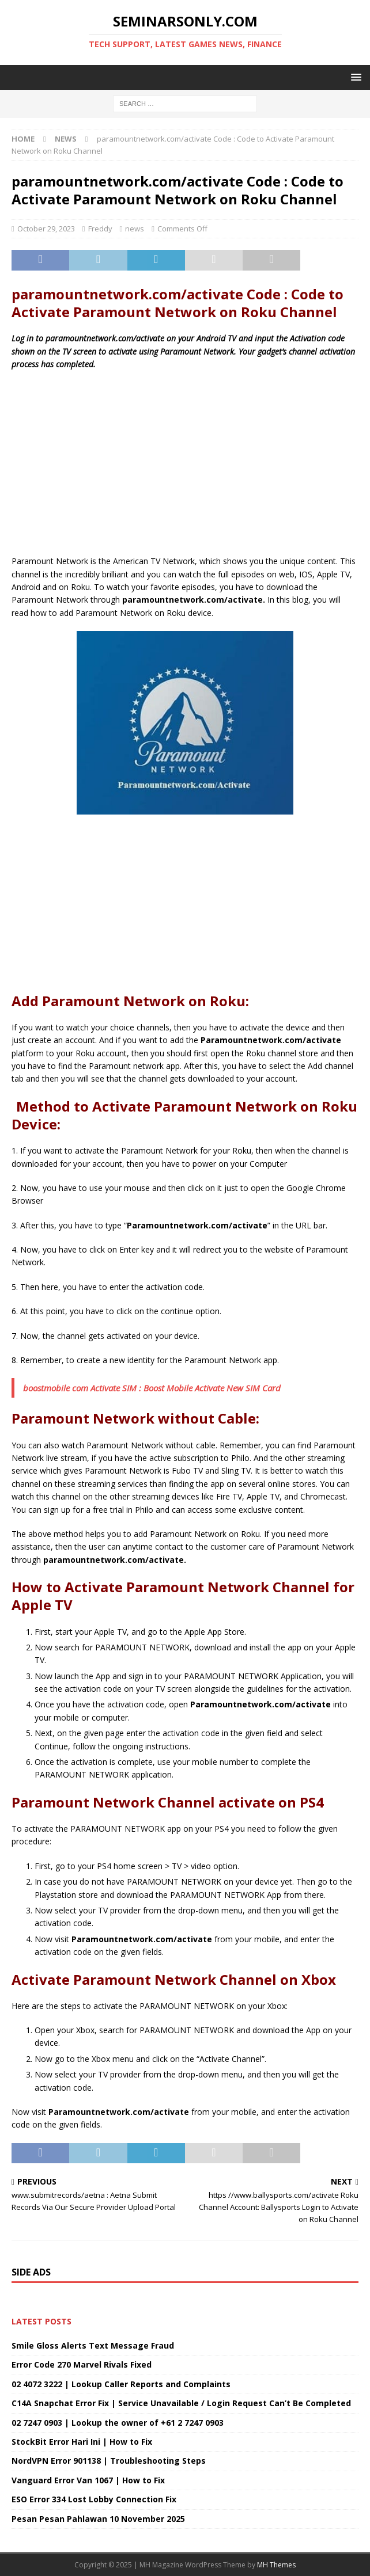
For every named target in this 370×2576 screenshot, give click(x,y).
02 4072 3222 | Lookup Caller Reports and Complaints (121, 2384)
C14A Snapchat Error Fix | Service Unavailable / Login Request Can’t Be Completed (181, 2403)
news (134, 228)
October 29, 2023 (46, 228)
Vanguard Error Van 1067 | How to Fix (88, 2480)
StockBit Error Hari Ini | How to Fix (82, 2441)
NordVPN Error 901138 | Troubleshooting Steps (109, 2460)
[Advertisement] (185, 462)
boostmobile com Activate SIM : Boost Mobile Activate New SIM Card (152, 1388)
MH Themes (276, 2565)
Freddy (100, 228)
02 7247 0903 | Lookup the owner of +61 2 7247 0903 (118, 2422)
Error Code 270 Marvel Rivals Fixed (82, 2364)
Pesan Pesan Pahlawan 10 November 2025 (98, 2518)
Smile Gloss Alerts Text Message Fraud (93, 2345)
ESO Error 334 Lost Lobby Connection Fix (94, 2499)
